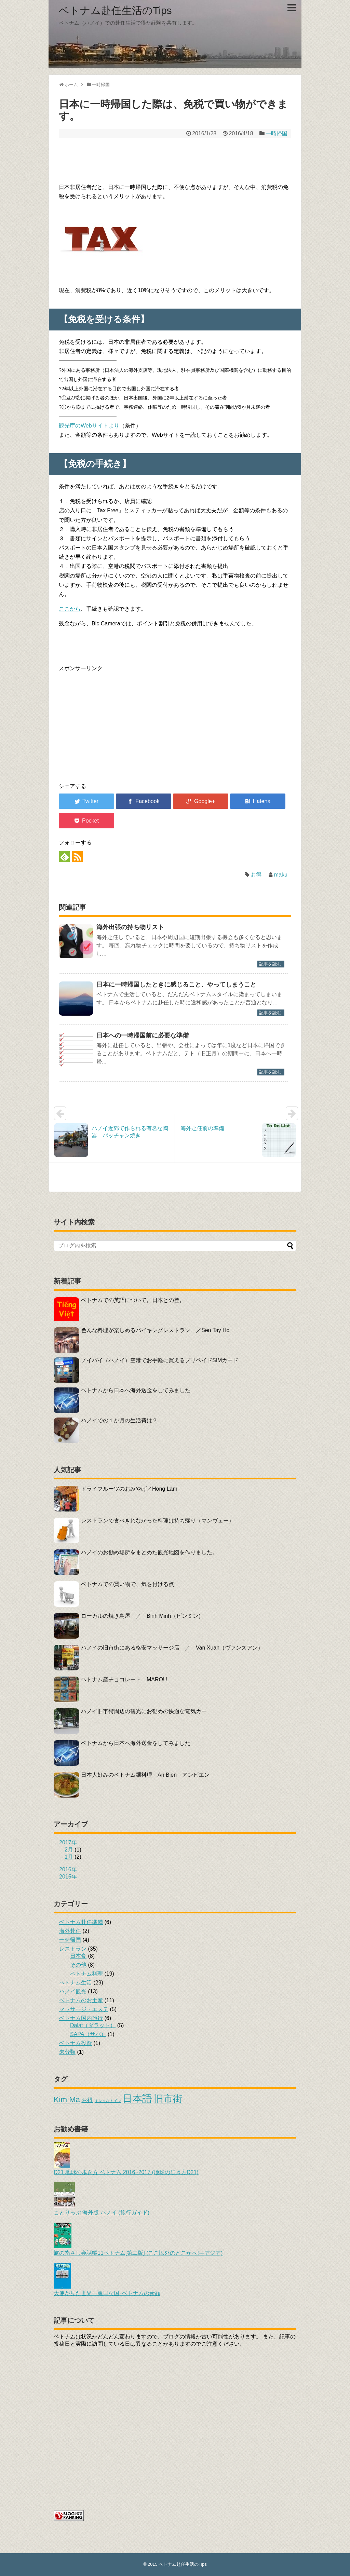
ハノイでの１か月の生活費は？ (119, 1420)
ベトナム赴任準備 (81, 1922)
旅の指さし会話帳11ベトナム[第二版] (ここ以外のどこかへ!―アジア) (138, 2249)
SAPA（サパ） (88, 2034)
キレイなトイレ (108, 2101)
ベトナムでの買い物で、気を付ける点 (127, 1584)
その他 (78, 1965)
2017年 (68, 1842)
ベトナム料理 (86, 1974)
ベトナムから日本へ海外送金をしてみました (135, 1390)
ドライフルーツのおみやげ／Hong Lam (129, 1489)
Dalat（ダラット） (93, 2025)
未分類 (67, 2052)
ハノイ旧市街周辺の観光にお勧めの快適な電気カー (144, 1711)
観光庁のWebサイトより (89, 426)
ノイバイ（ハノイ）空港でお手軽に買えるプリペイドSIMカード (159, 1360)
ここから (70, 609)
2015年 (68, 1877)
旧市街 (168, 2098)
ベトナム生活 (75, 1982)
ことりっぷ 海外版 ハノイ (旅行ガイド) (101, 2209)
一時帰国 (276, 133)
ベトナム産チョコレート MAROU (124, 1679)
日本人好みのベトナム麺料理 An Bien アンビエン (145, 1775)
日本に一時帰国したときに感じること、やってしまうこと (176, 984)
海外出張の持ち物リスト (130, 927)
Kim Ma (67, 2099)
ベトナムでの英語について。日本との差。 (133, 1300)
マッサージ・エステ (83, 2009)
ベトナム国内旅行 (81, 2018)
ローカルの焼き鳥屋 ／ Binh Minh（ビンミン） (142, 1616)
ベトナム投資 (75, 2043)
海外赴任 (70, 1931)
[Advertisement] (175, 158)
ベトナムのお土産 (81, 2000)
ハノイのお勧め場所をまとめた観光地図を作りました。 (149, 1552)
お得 (256, 875)
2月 (69, 1850)
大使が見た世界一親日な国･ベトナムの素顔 (107, 2290)
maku (280, 875)
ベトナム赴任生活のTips (115, 10)
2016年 (68, 1869)
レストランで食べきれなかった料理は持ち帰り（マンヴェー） (157, 1520)
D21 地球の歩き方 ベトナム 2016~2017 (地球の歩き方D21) (126, 2169)
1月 (69, 1857)
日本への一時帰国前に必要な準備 (142, 1035)
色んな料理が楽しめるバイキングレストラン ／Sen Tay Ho (155, 1330)
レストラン (72, 1949)
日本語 (137, 2098)
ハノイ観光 (72, 1991)
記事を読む (270, 964)
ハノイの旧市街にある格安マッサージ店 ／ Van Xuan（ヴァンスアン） (172, 1648)
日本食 (78, 1956)
